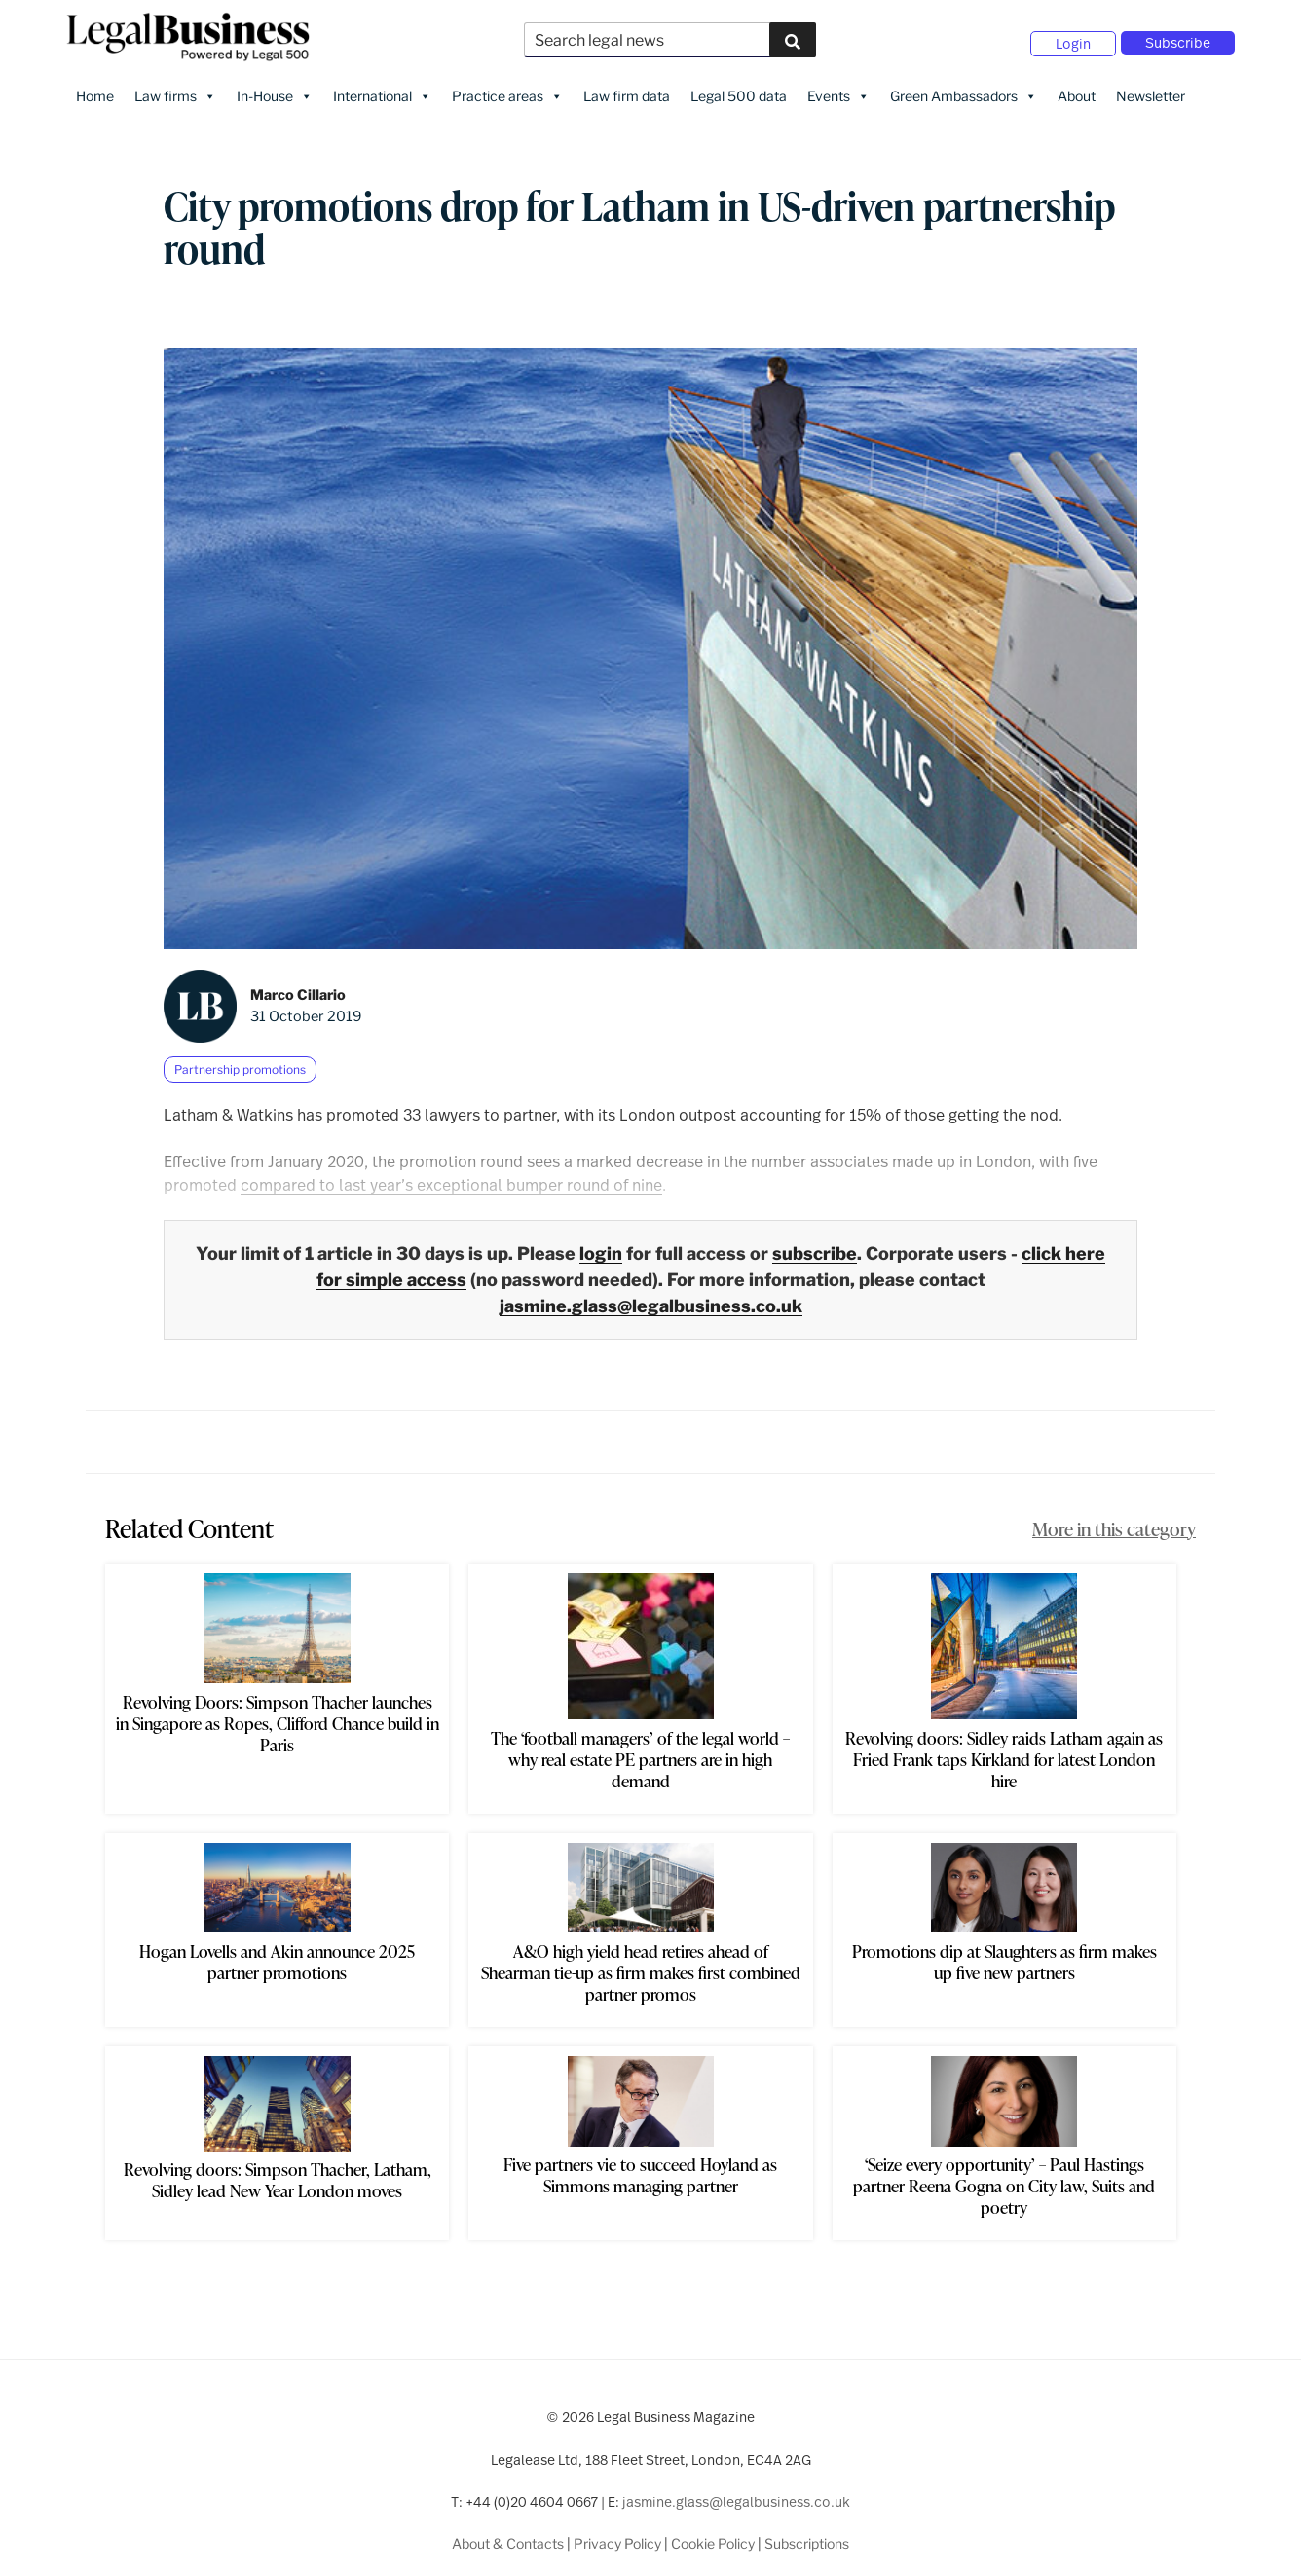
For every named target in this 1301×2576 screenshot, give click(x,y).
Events (838, 88)
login (600, 1245)
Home (95, 88)
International (382, 88)
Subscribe (1177, 38)
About (1077, 88)
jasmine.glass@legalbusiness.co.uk (651, 1298)
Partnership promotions (240, 1061)
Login (1073, 39)
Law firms (175, 88)
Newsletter (1150, 88)
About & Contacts (508, 2535)
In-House (275, 88)
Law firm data (626, 88)
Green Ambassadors (963, 88)
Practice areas (507, 88)
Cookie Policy (713, 2535)
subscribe (814, 1245)
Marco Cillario (298, 987)
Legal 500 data (738, 88)
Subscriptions (806, 2535)
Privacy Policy (617, 2535)
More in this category (1114, 1520)
